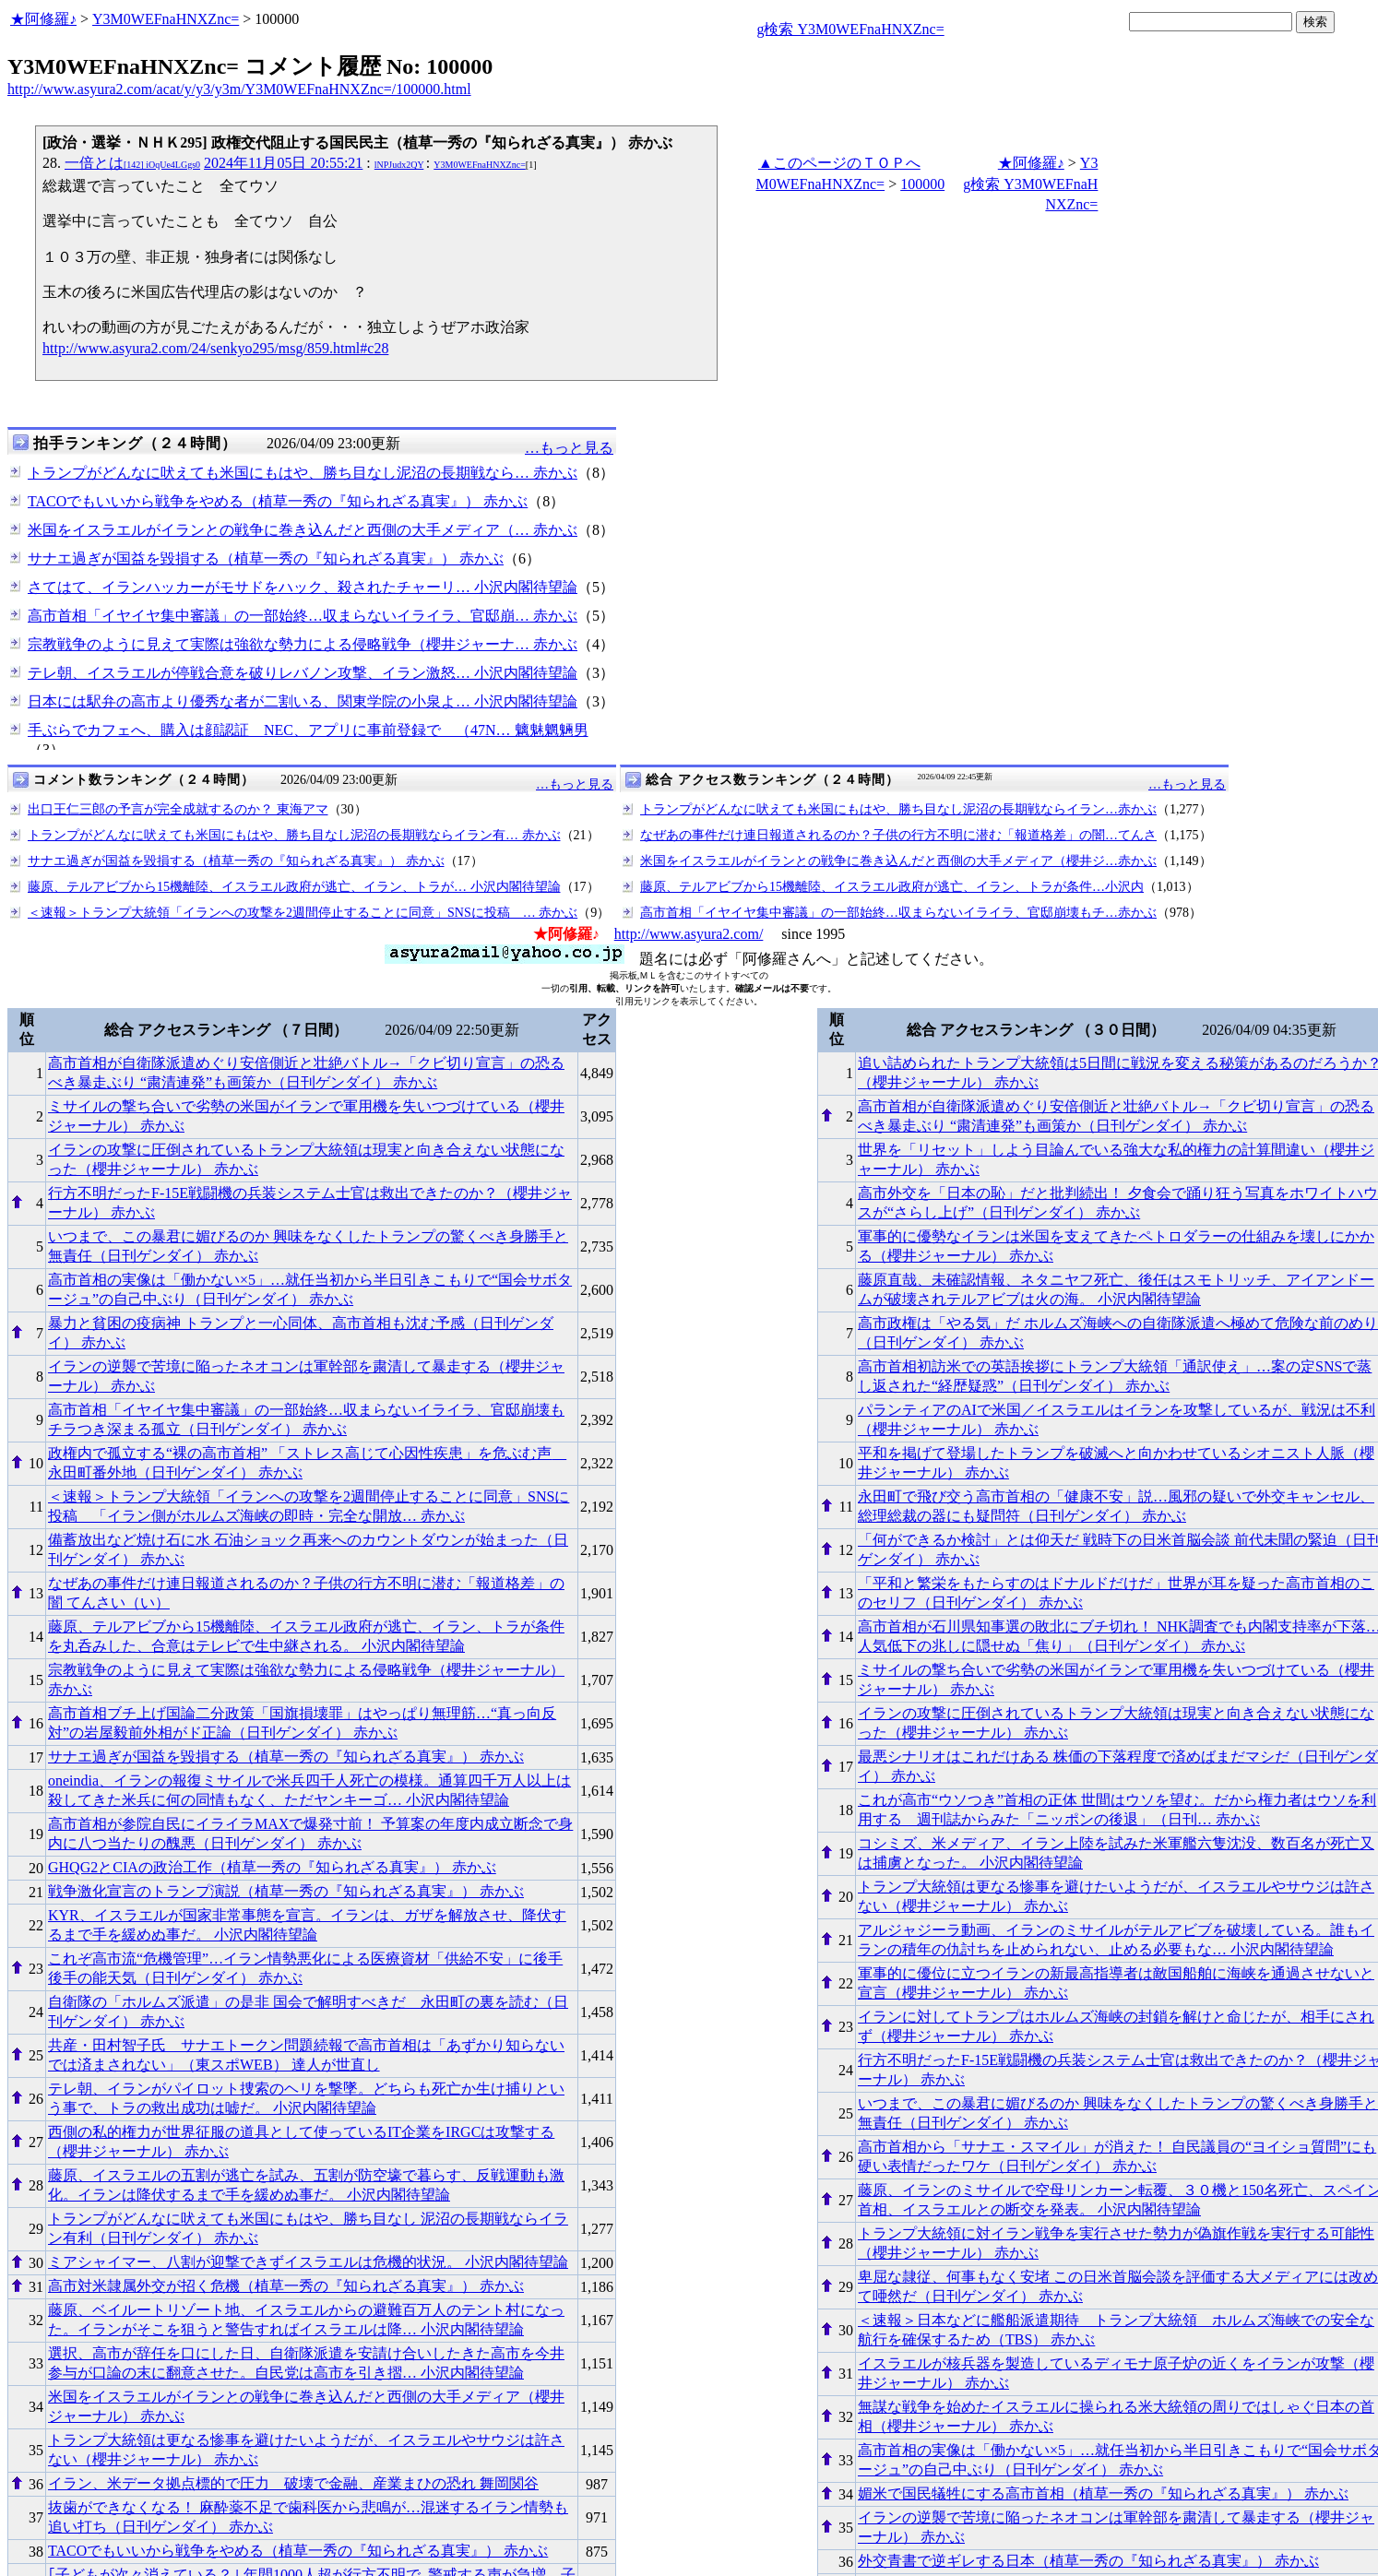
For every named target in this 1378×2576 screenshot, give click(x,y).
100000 (922, 184)
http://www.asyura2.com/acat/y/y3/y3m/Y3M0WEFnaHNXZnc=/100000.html (239, 89)
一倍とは (132, 163)
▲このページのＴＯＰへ (839, 163)
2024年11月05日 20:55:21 (283, 163)
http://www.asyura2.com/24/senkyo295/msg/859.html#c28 (215, 348)
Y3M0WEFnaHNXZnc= (165, 19)
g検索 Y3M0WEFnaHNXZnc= (850, 29)
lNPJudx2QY (399, 165)
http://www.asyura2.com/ (689, 934)
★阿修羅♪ (43, 19)
